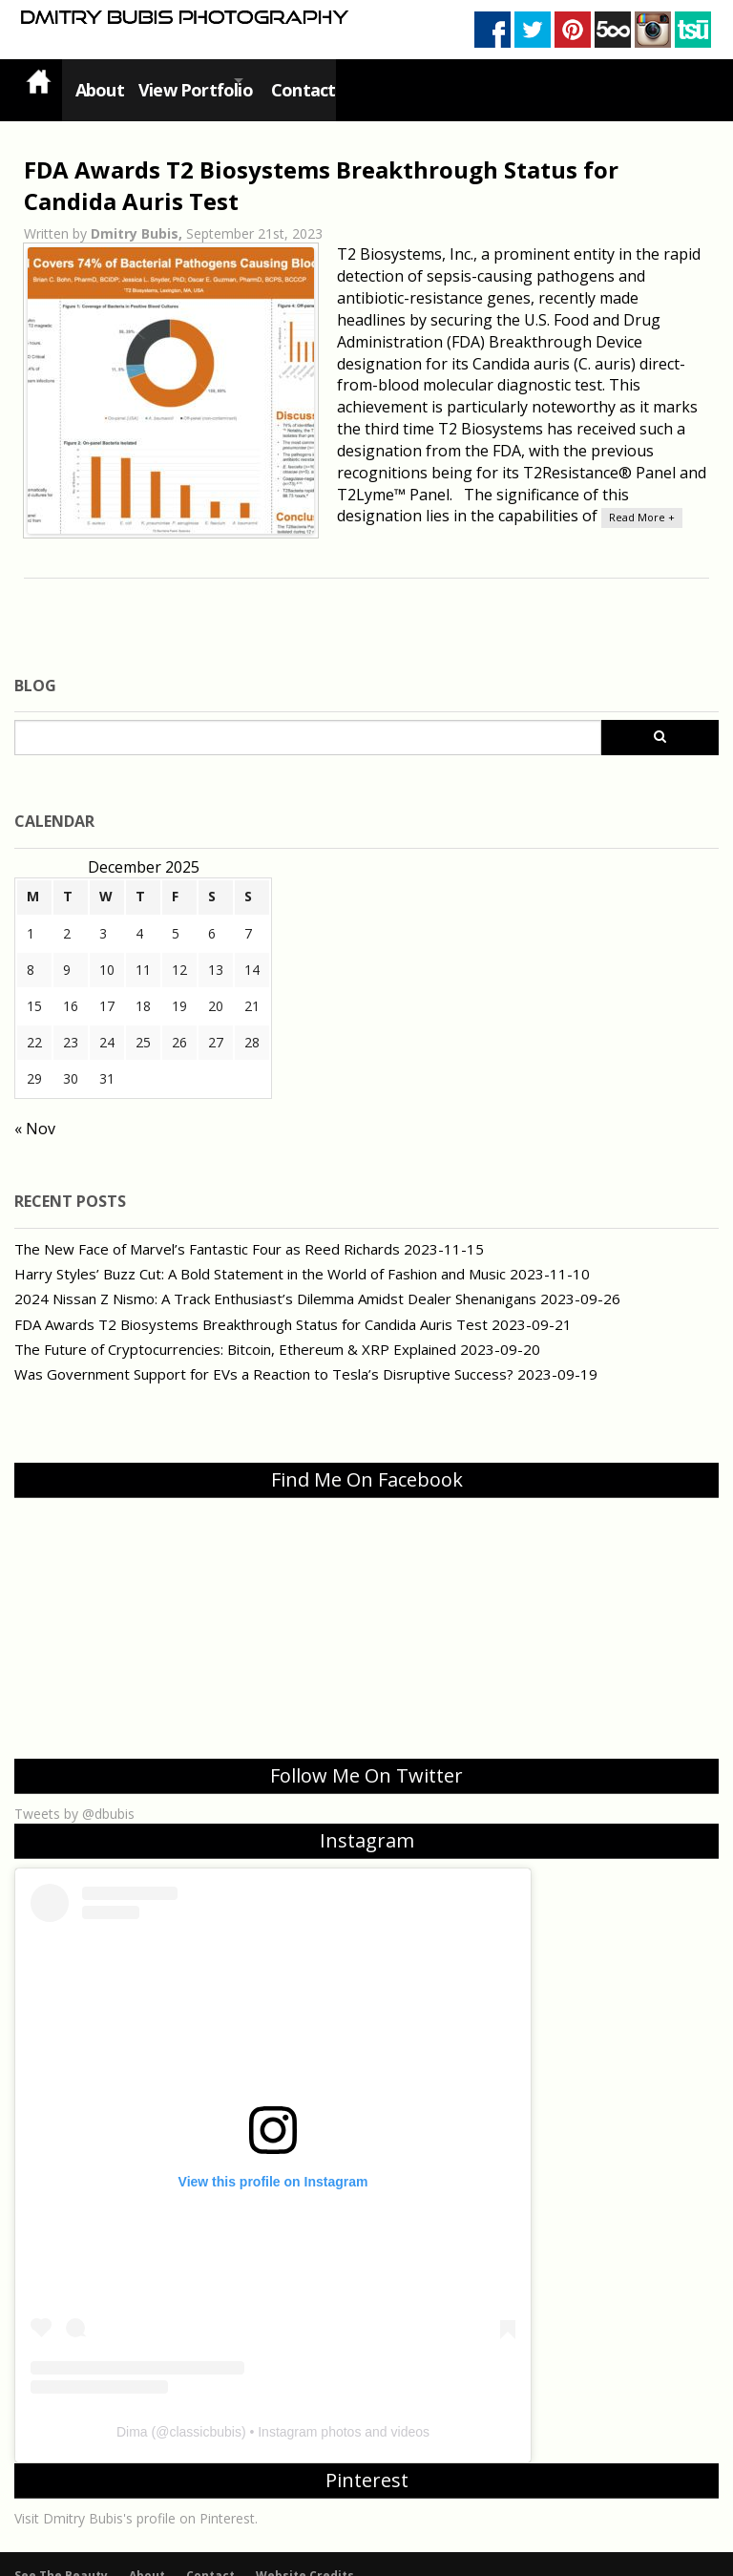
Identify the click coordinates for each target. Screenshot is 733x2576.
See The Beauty (61, 2556)
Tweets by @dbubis (74, 1794)
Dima (132, 2412)
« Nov (34, 1109)
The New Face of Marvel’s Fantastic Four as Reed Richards (207, 1228)
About (94, 80)
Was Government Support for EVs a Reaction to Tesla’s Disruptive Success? (263, 1354)
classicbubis (205, 2412)
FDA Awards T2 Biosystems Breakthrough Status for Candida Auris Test (251, 1304)
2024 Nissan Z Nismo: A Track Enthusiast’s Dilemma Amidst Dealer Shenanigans (275, 1279)
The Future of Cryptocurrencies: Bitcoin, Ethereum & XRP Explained (235, 1330)
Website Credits (305, 2556)
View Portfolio (190, 80)
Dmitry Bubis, (138, 213)
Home (38, 80)
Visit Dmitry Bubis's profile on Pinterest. (136, 2499)
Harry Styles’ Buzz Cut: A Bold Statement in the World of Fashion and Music (260, 1254)
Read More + (642, 498)
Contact (320, 80)
